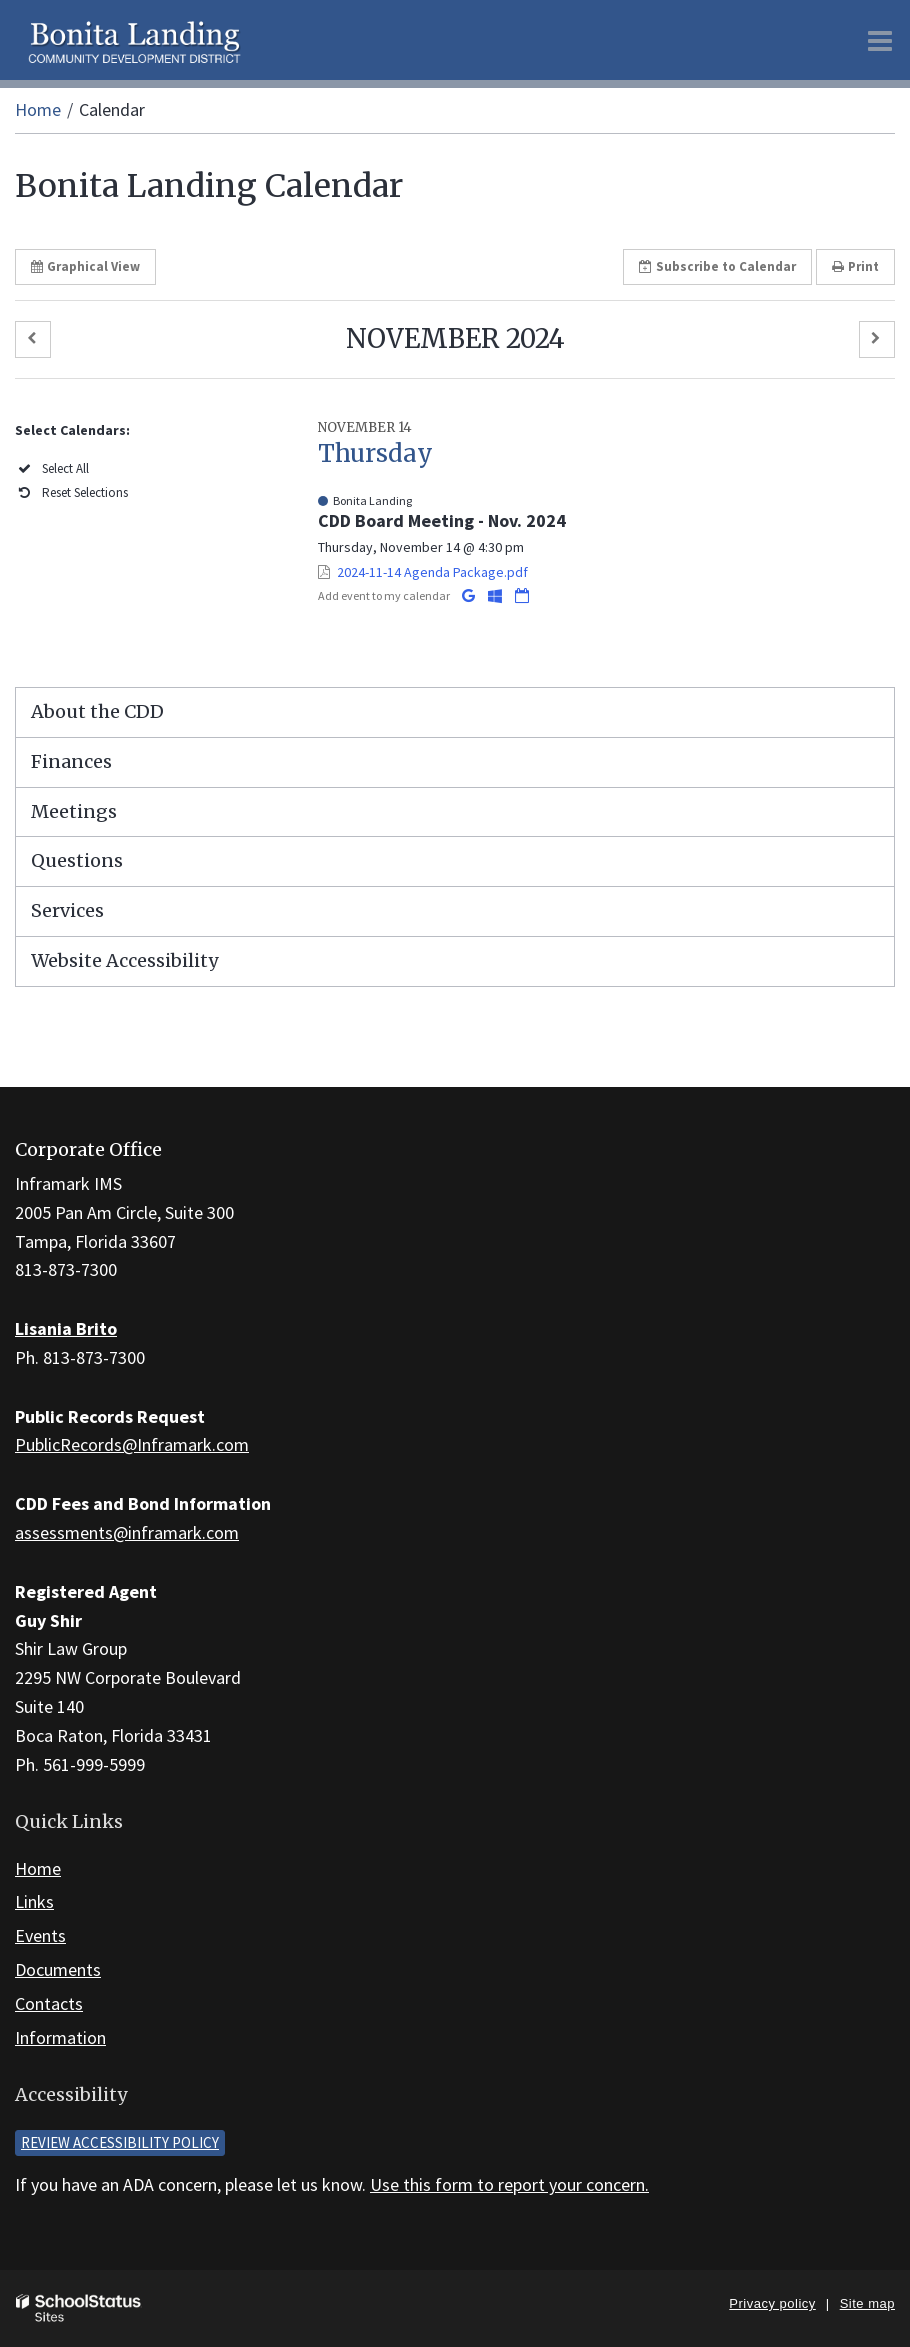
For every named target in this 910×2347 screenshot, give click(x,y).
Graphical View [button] (85, 266)
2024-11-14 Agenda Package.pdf (432, 572)
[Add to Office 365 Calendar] (496, 595)
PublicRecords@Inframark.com (132, 1444)
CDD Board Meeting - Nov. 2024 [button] (442, 520)
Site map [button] (867, 2303)
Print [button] (855, 266)
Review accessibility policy (120, 2142)
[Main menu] (880, 40)
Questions (77, 860)
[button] (33, 339)
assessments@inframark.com (127, 1532)
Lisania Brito (66, 1328)
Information (60, 2037)
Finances (71, 761)
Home (38, 109)
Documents (58, 1969)
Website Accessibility (124, 960)
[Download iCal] (522, 595)
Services (67, 910)
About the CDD (97, 711)
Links (34, 1901)
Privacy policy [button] (772, 2303)
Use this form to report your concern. (509, 2184)
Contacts (49, 2003)
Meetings (74, 811)
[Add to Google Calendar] (470, 595)
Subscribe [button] (717, 266)
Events (40, 1935)
